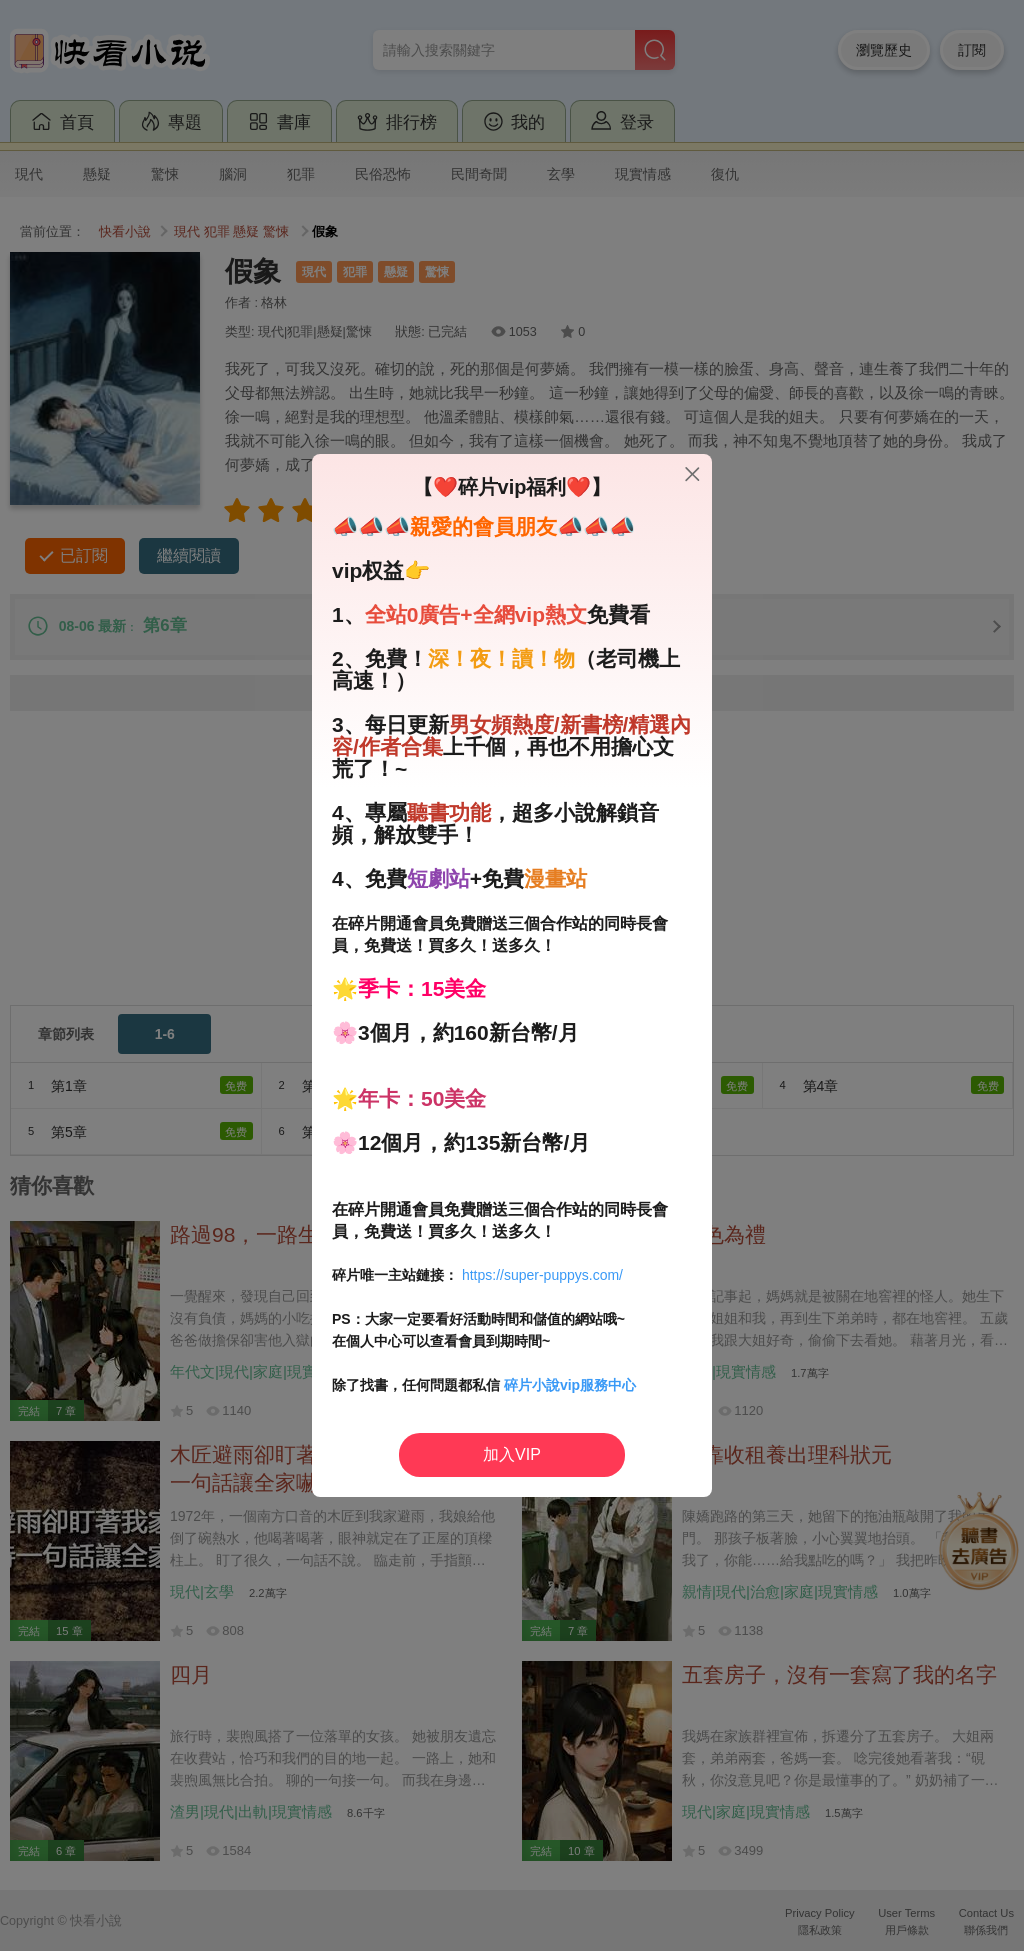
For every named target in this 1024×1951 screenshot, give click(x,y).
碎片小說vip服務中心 (570, 1385)
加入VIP (512, 1454)
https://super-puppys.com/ (542, 1275)
